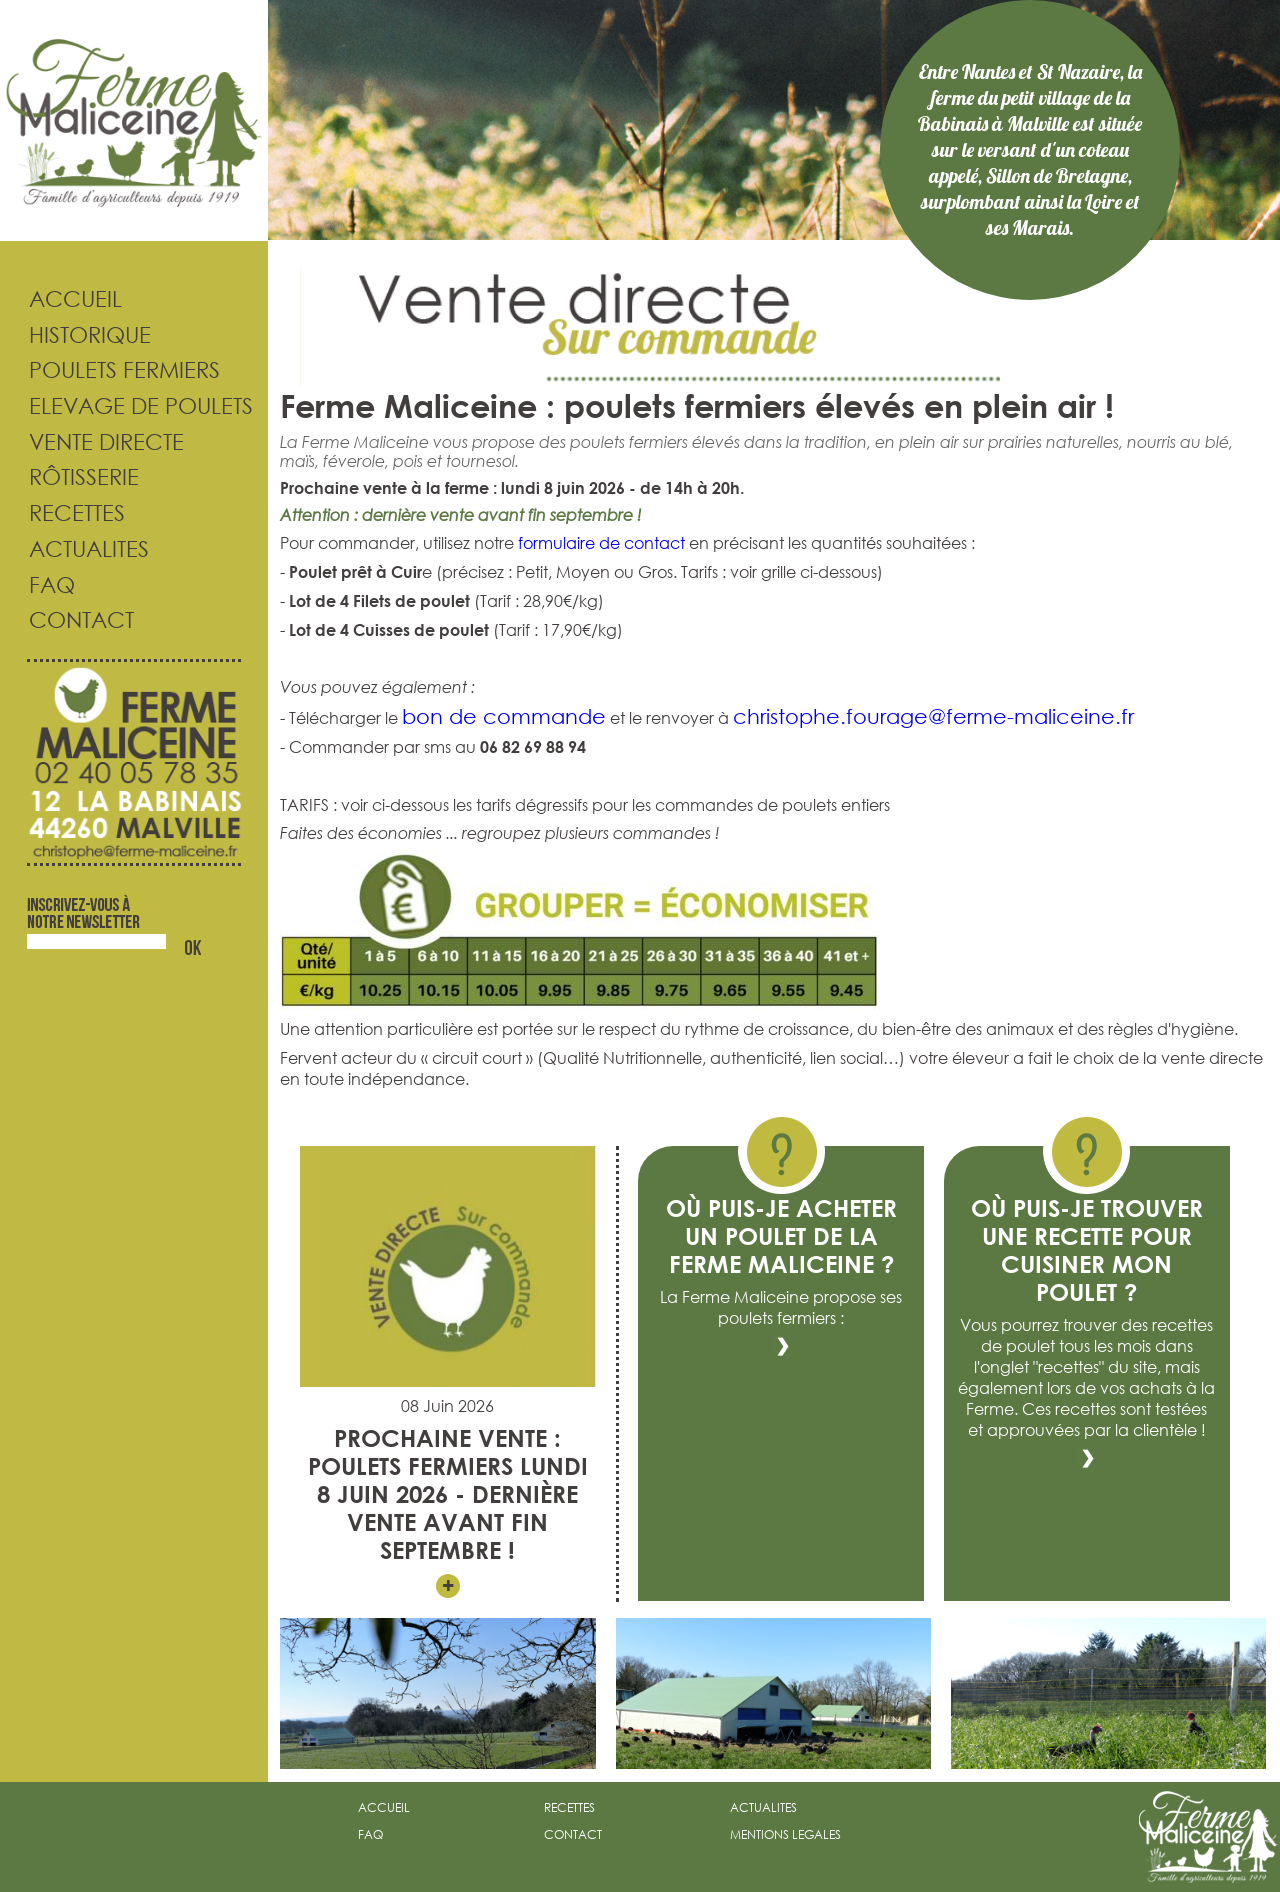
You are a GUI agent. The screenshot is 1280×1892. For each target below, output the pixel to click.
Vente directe (92, 441)
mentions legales (785, 1834)
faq (370, 1834)
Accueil (61, 298)
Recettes (62, 512)
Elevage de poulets (126, 405)
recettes (569, 1807)
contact (573, 1834)
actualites (763, 1807)
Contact (67, 619)
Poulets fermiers (110, 369)
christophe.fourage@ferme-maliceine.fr (933, 716)
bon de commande (504, 716)
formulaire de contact (601, 542)
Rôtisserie (69, 476)
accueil (384, 1807)
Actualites (74, 548)
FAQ (37, 584)
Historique (75, 334)
